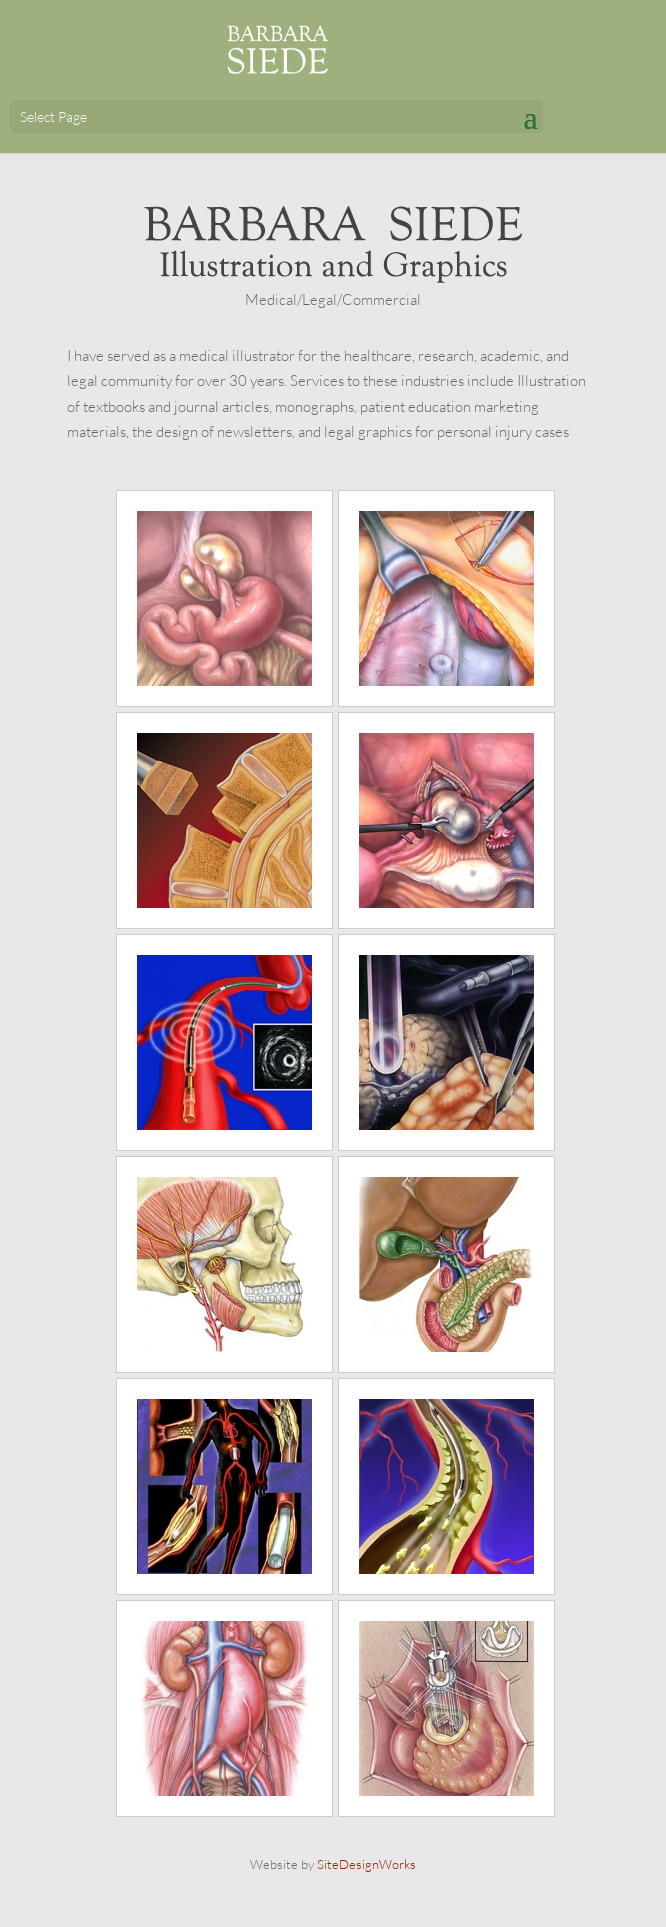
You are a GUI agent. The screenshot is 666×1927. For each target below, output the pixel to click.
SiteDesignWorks (366, 1864)
